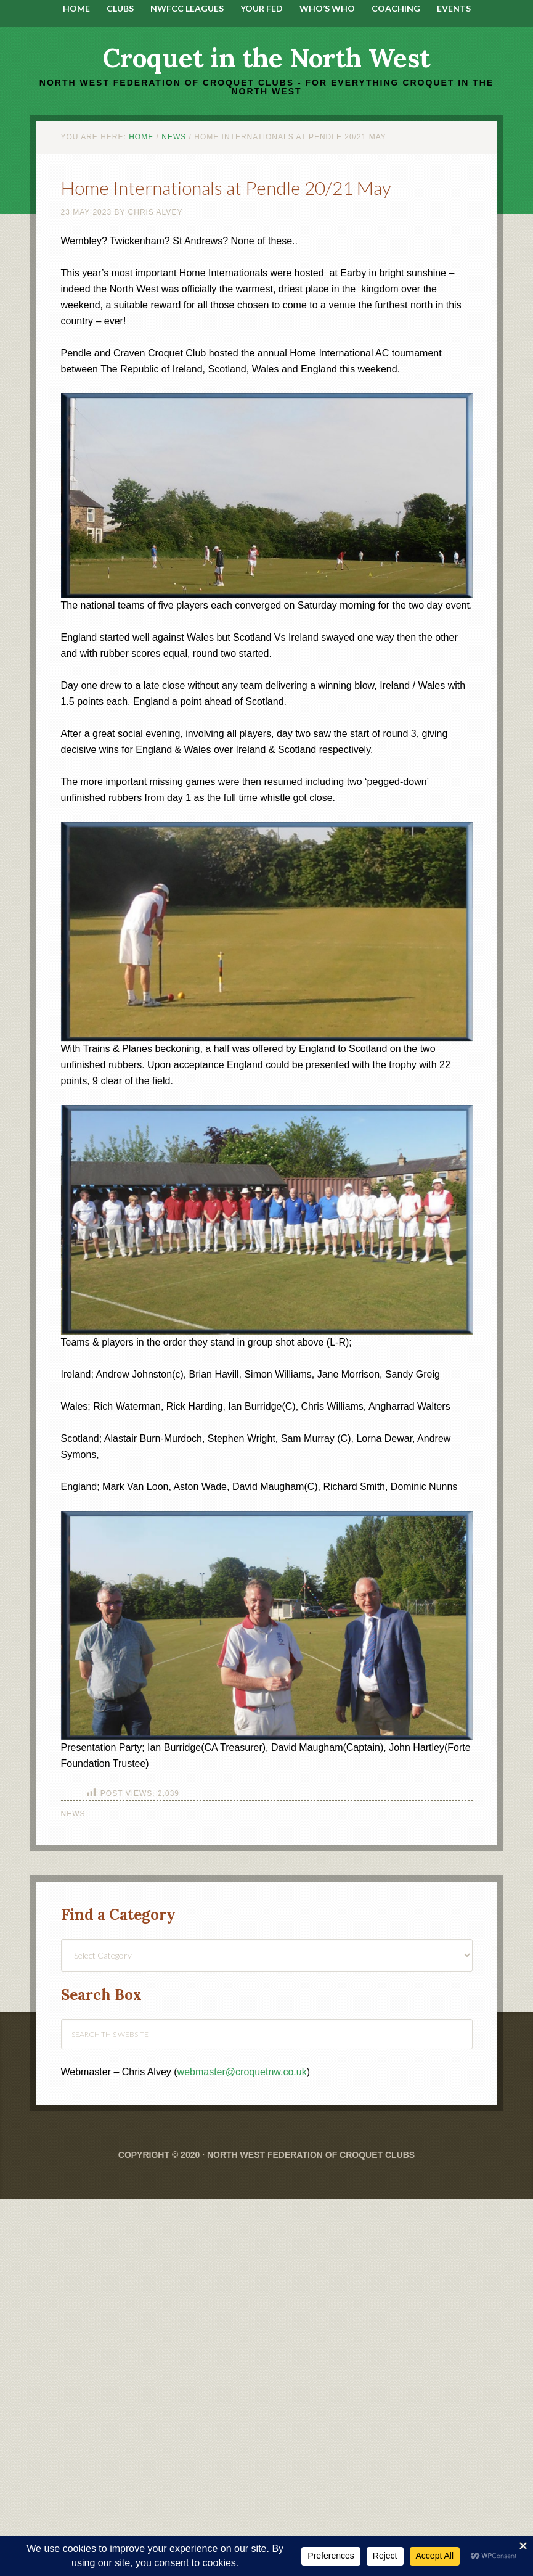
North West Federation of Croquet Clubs (311, 2155)
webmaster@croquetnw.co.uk (242, 2072)
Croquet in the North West (266, 58)
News (73, 1813)
